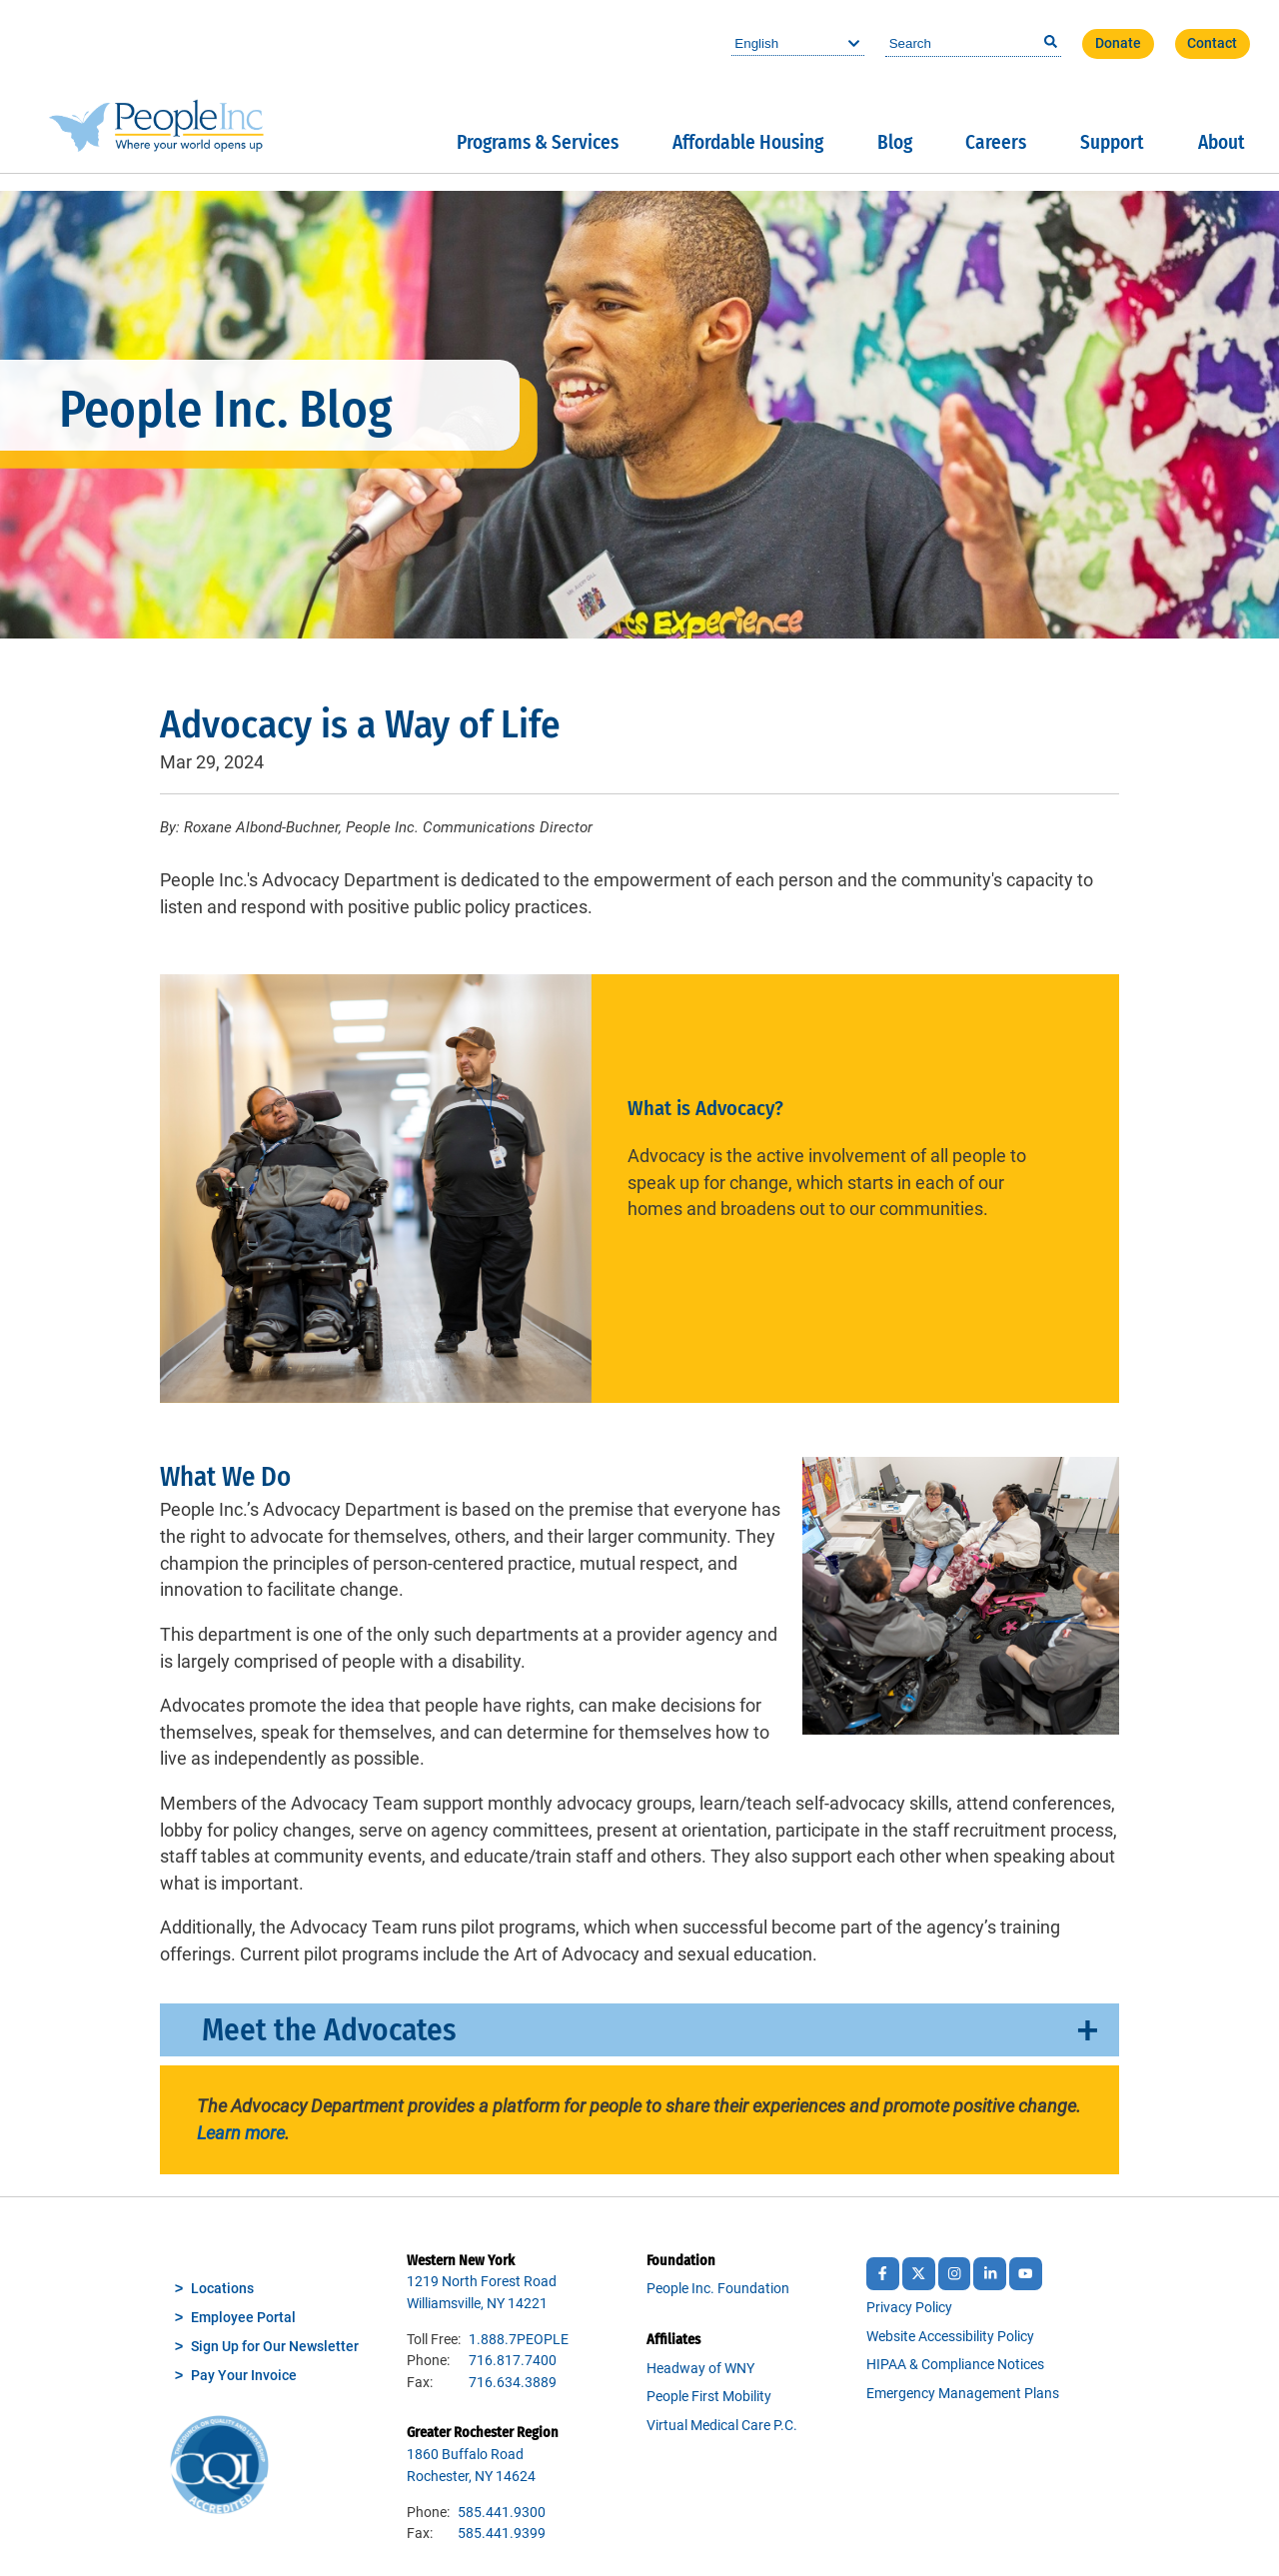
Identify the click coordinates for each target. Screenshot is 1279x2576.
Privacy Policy (909, 2307)
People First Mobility (708, 2396)
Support (1112, 142)
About (1221, 142)
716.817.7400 (513, 2360)
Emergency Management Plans (962, 2393)
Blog (894, 142)
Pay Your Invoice (244, 2375)
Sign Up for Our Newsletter (275, 2346)
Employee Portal (243, 2317)
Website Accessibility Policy (950, 2336)
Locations (222, 2288)
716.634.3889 (513, 2382)
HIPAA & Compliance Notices (955, 2364)
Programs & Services (538, 142)
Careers (995, 142)
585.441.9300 (502, 2512)
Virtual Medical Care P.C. (721, 2425)
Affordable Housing (747, 142)
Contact (1212, 43)
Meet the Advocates (329, 2029)
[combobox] (973, 44)
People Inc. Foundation (717, 2288)
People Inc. (157, 87)
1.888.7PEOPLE (519, 2339)
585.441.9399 (502, 2533)
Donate (1118, 43)
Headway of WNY (700, 2368)
